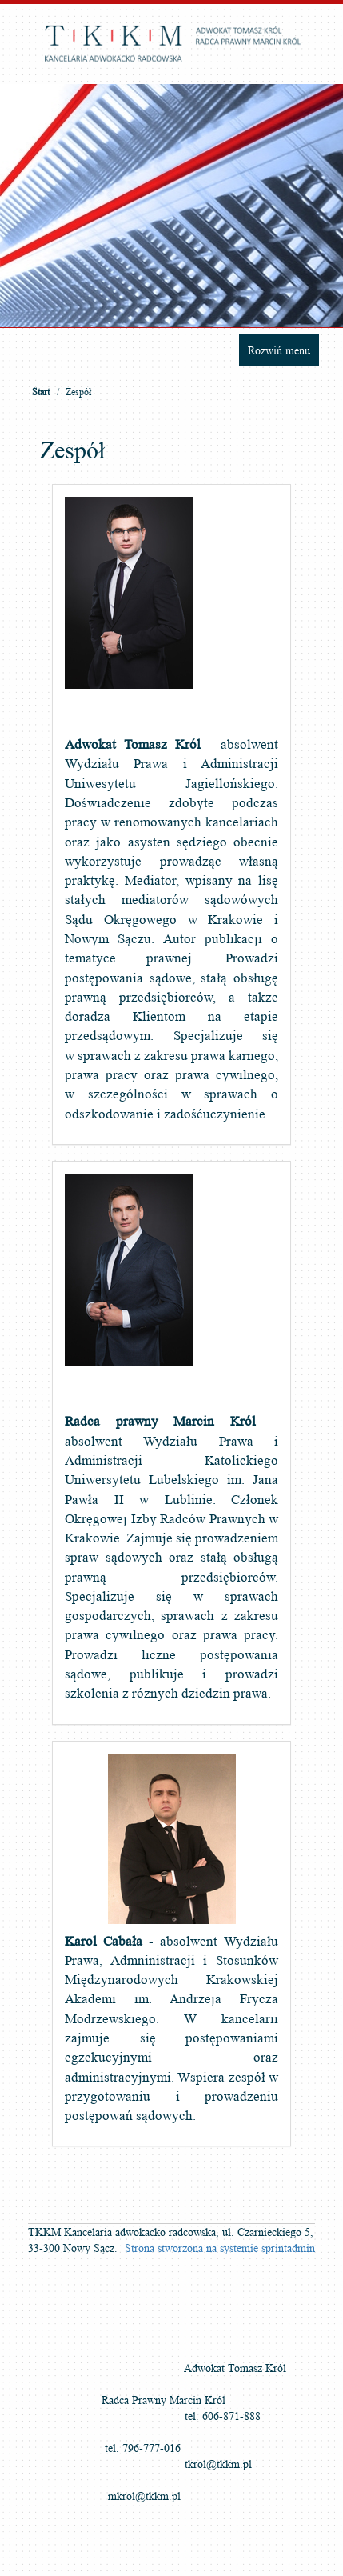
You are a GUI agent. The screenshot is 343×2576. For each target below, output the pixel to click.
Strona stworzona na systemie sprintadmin (220, 2248)
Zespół (78, 392)
